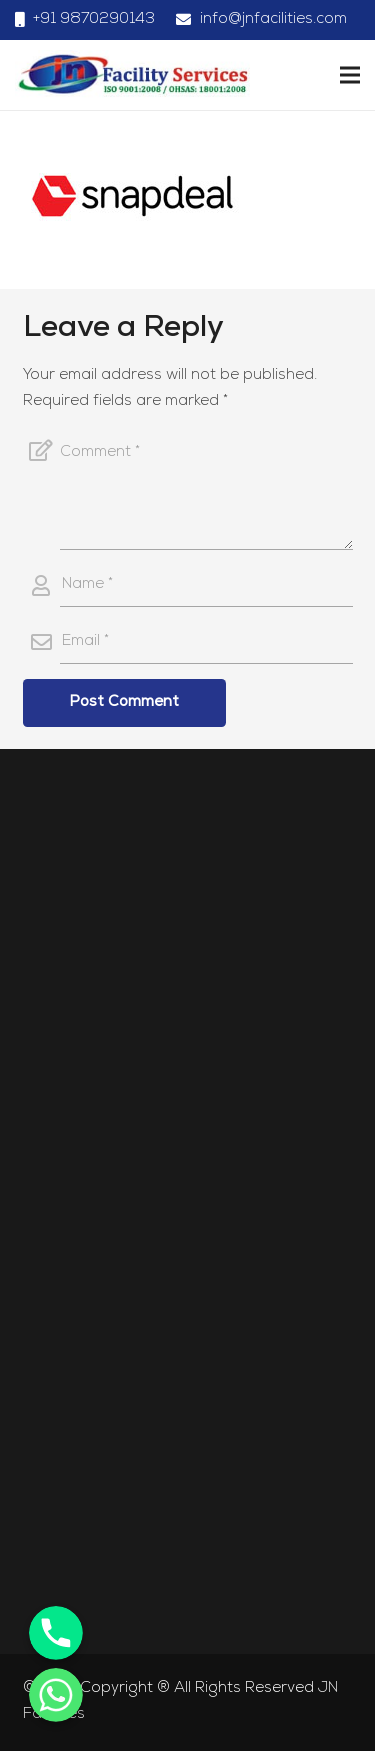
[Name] (206, 586)
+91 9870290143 (94, 20)
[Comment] (206, 490)
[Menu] (350, 75)
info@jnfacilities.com (273, 20)
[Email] (206, 643)
